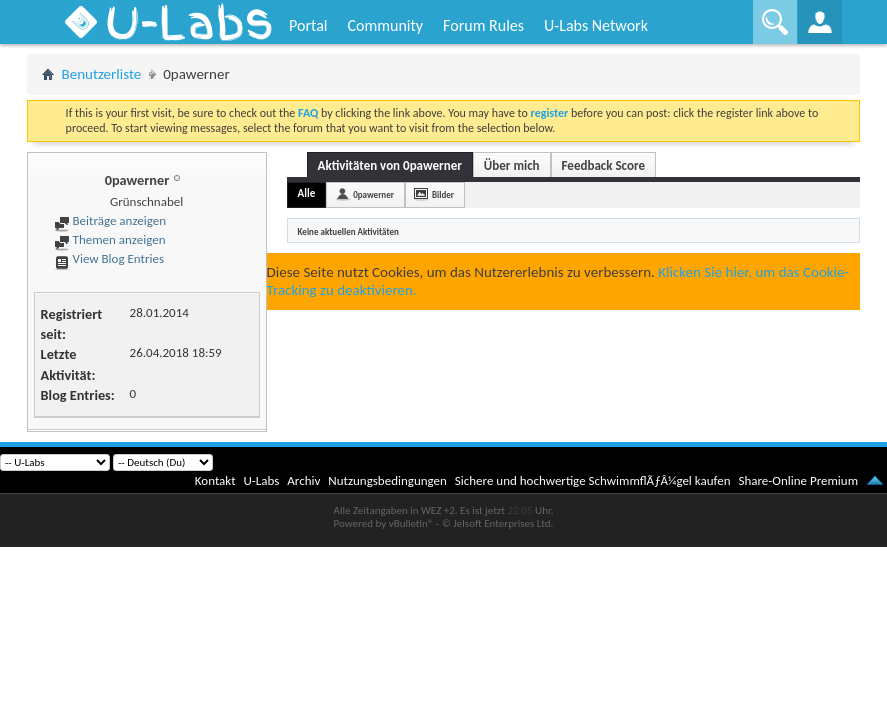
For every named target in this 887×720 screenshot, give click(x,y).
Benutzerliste (102, 74)
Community (385, 25)
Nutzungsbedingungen (387, 480)
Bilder (443, 194)
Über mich (512, 165)
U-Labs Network (596, 25)
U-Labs (262, 480)
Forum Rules (483, 25)
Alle (307, 193)
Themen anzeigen (110, 239)
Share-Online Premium (798, 480)
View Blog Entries (109, 258)
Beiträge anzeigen (110, 220)
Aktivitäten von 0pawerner (390, 165)
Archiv (303, 480)
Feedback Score (603, 165)
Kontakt (215, 480)
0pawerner (373, 194)
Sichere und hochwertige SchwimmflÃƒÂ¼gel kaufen (593, 480)
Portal (308, 25)
